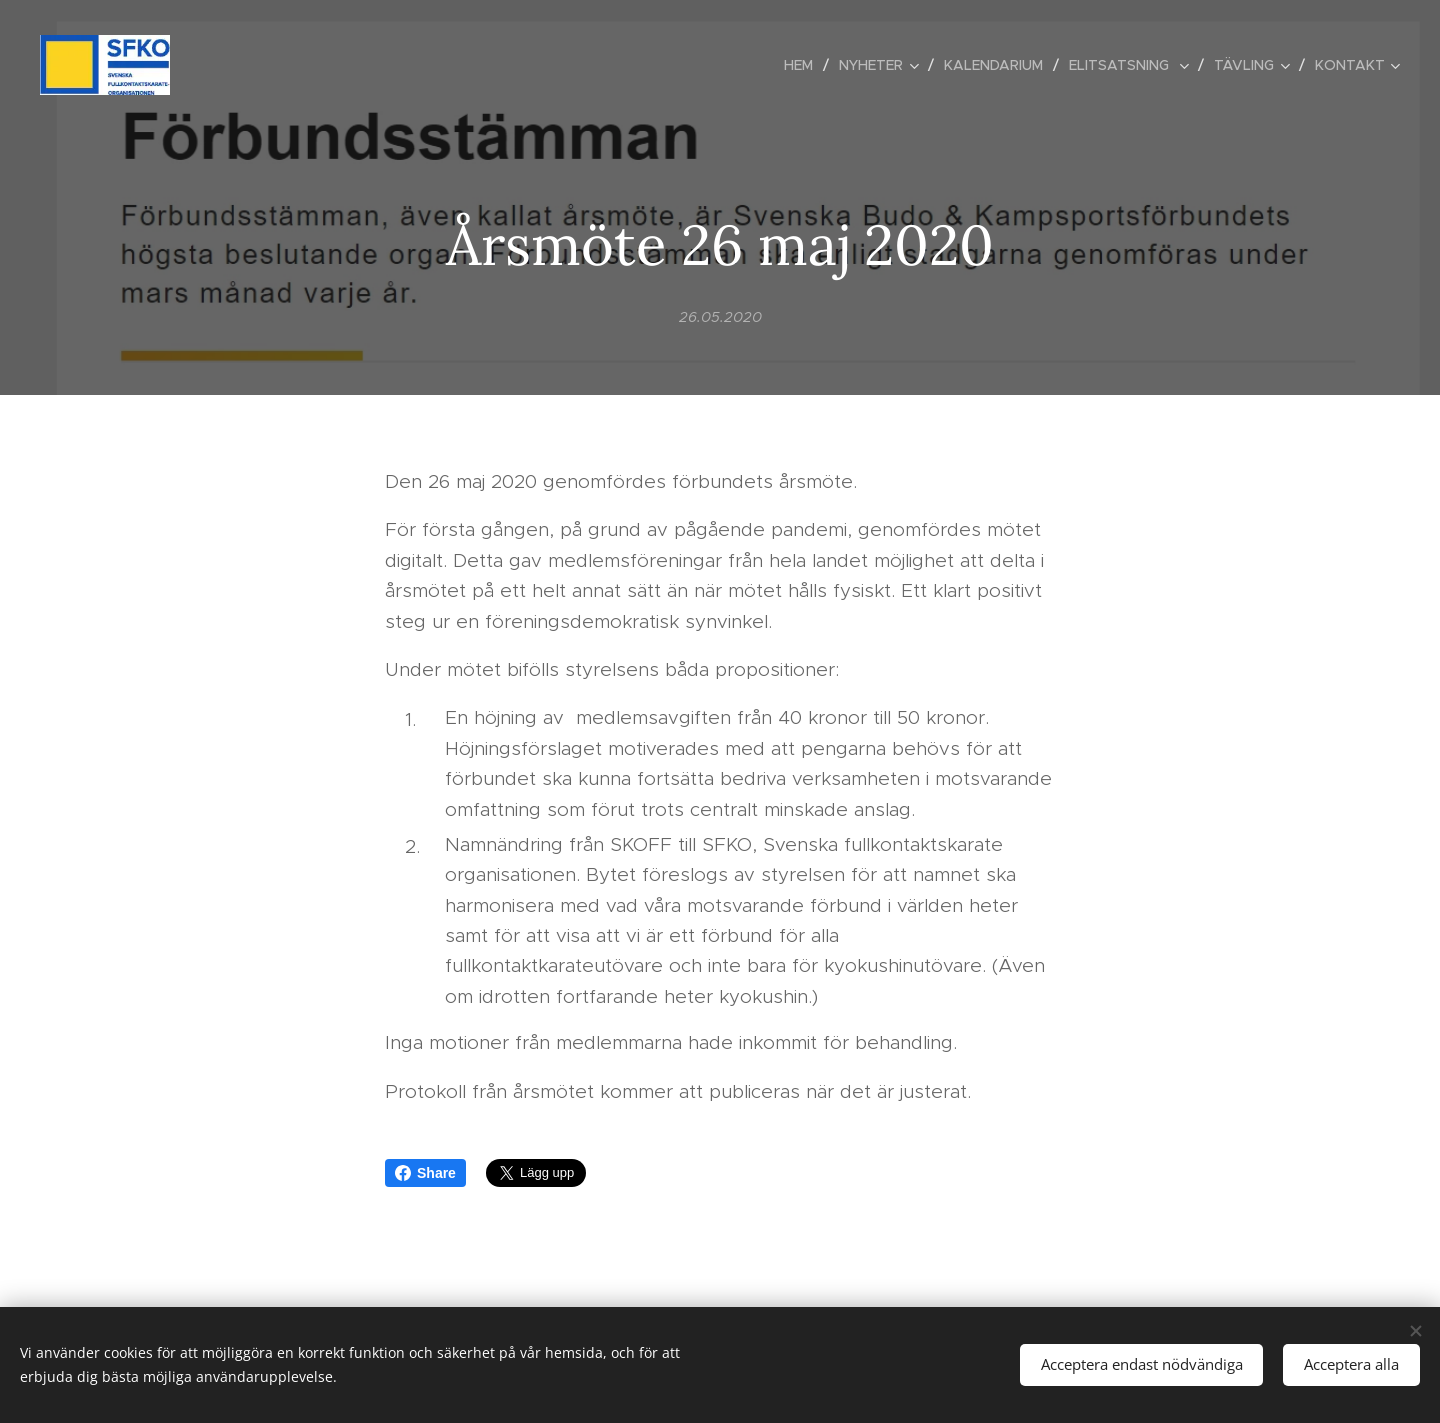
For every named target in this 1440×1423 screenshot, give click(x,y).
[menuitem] (804, 65)
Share (425, 1173)
